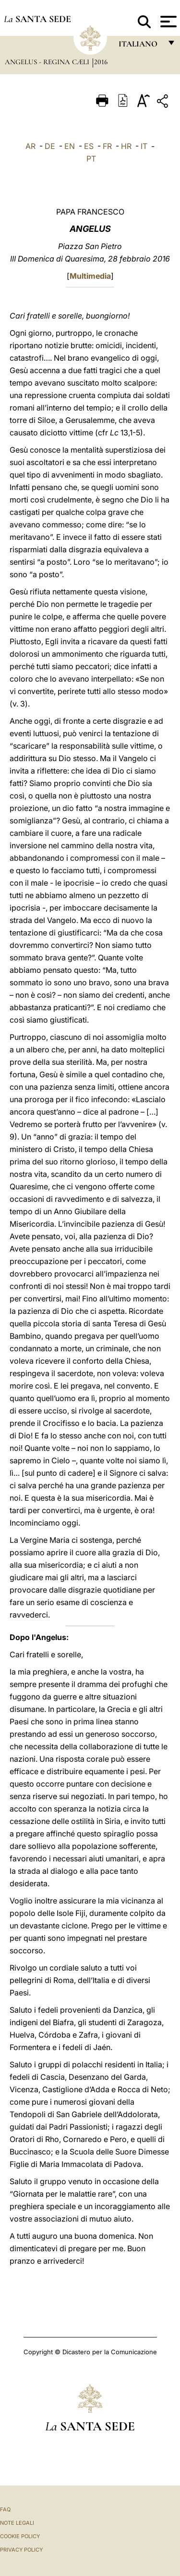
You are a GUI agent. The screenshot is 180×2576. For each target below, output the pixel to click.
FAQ (5, 2509)
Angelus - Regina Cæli (48, 61)
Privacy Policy (21, 2549)
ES (89, 146)
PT (91, 158)
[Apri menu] (167, 21)
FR (107, 146)
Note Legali (17, 2522)
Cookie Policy (20, 2536)
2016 (101, 61)
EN (69, 146)
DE (50, 146)
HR (126, 146)
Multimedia (90, 276)
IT (144, 146)
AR (30, 146)
